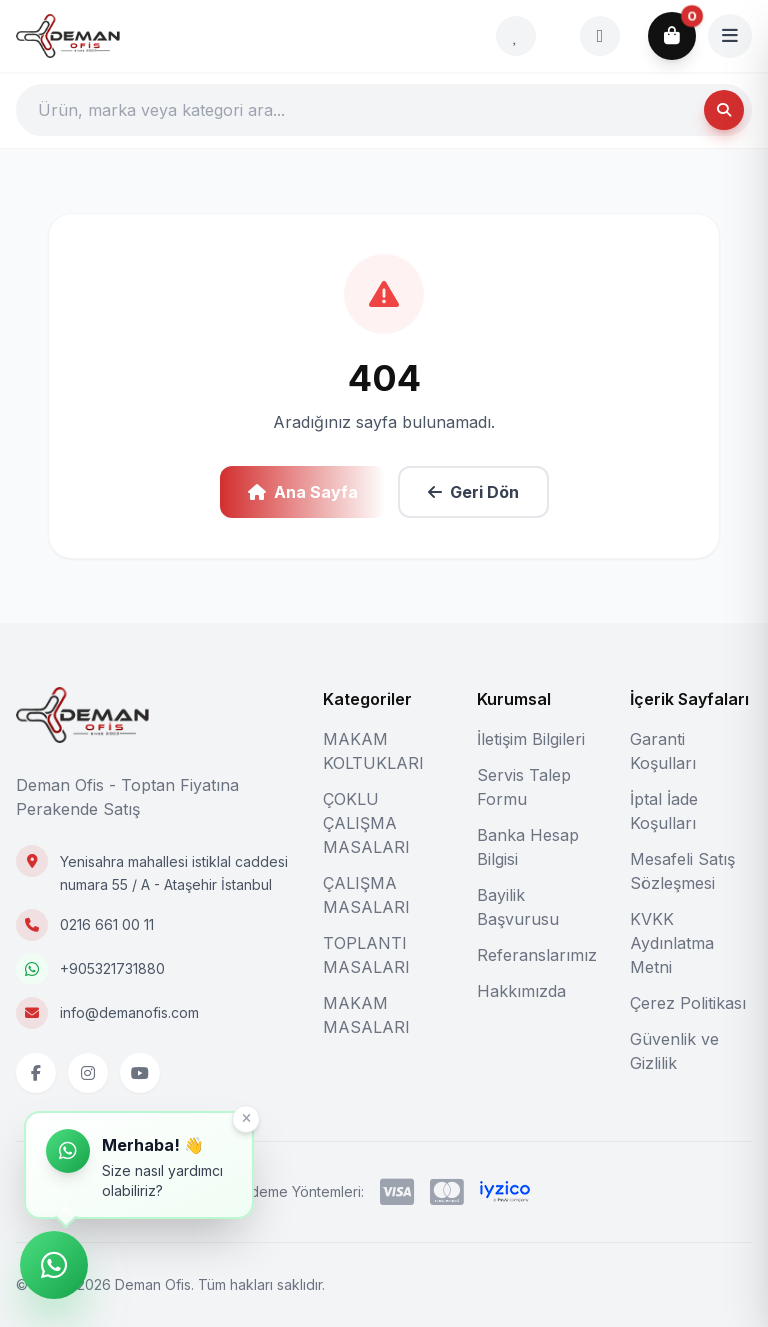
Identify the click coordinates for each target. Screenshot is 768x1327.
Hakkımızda (521, 991)
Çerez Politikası (688, 1003)
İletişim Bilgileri (531, 739)
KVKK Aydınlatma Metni (672, 943)
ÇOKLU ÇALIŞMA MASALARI (366, 823)
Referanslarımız (537, 955)
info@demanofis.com (129, 1012)
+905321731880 (112, 968)
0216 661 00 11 (107, 924)
